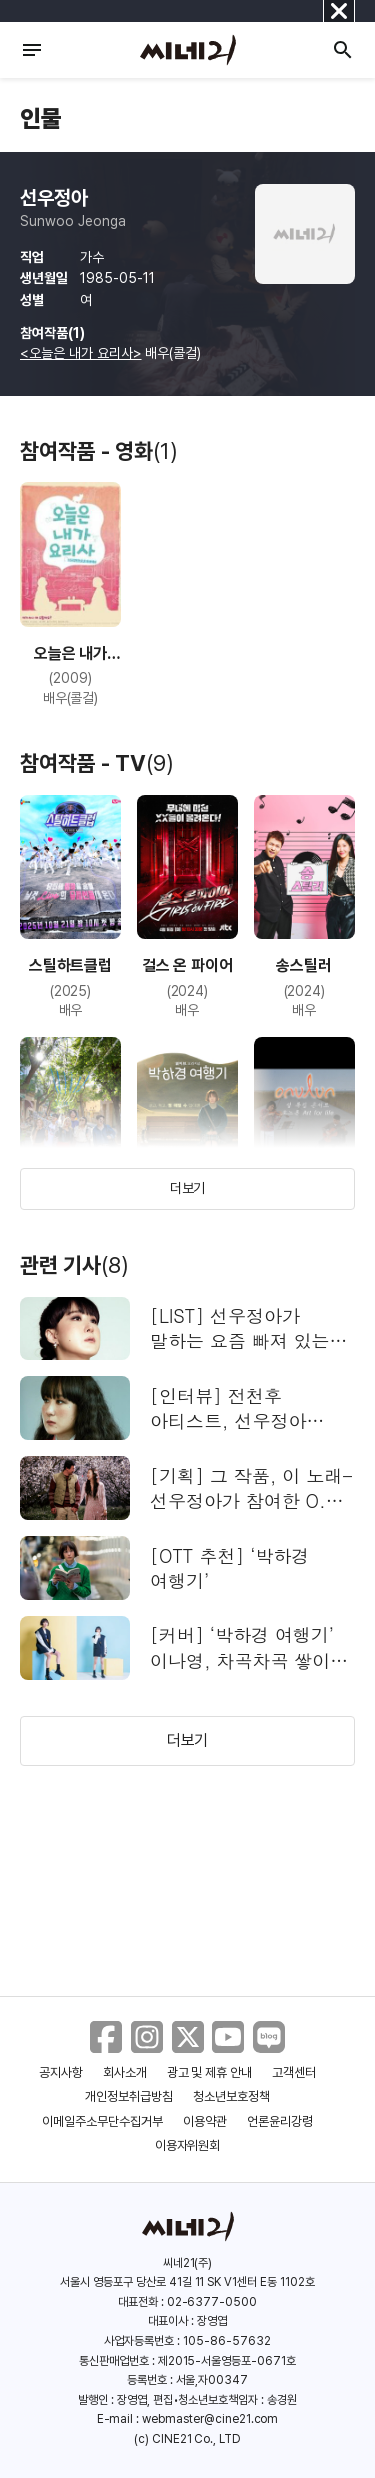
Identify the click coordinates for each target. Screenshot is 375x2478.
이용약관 (205, 2121)
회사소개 (125, 2072)
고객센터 (294, 2072)
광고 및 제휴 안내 (210, 2072)
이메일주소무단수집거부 (102, 2121)
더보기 (188, 1188)
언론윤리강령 (280, 2121)
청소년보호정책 (231, 2096)
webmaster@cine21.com (210, 2419)
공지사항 (61, 2072)
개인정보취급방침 (129, 2096)
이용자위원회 (188, 2145)
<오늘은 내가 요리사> (81, 353)
